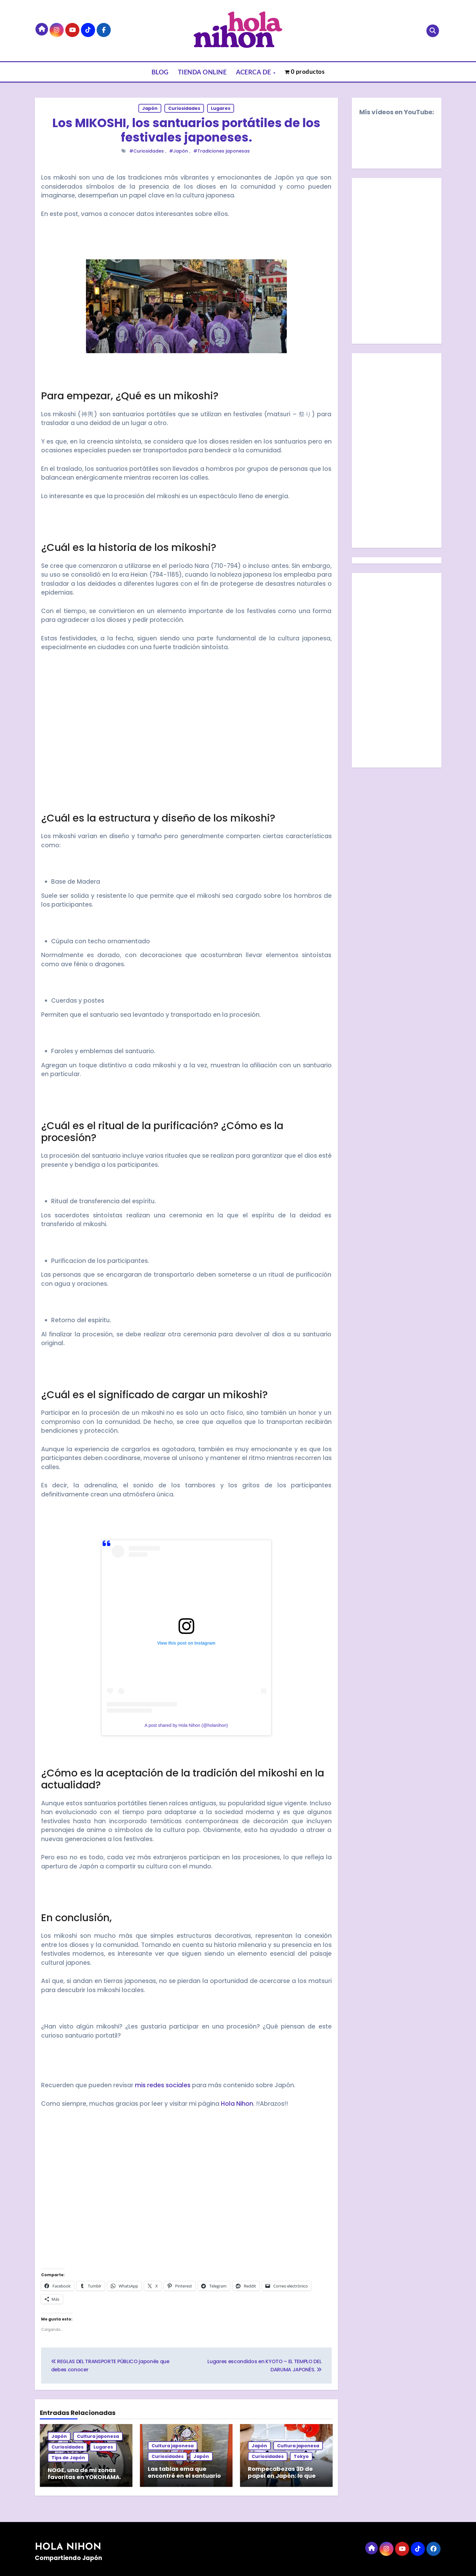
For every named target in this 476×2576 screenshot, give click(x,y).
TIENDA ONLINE (202, 72)
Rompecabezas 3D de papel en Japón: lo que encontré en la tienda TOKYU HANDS (282, 2479)
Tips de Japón (68, 2458)
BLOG (160, 72)
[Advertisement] (187, 737)
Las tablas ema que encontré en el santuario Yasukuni (184, 2475)
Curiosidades (184, 108)
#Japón (178, 151)
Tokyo (301, 2456)
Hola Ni (231, 2103)
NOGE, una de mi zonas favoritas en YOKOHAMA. (84, 2473)
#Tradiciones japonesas (221, 151)
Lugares (220, 108)
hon (247, 2103)
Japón (150, 108)
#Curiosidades (146, 151)
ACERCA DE (254, 72)
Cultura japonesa (98, 2436)
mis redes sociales (161, 2085)
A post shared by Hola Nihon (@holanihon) (186, 1725)
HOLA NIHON (68, 2546)
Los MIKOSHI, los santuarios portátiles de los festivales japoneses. (186, 130)
